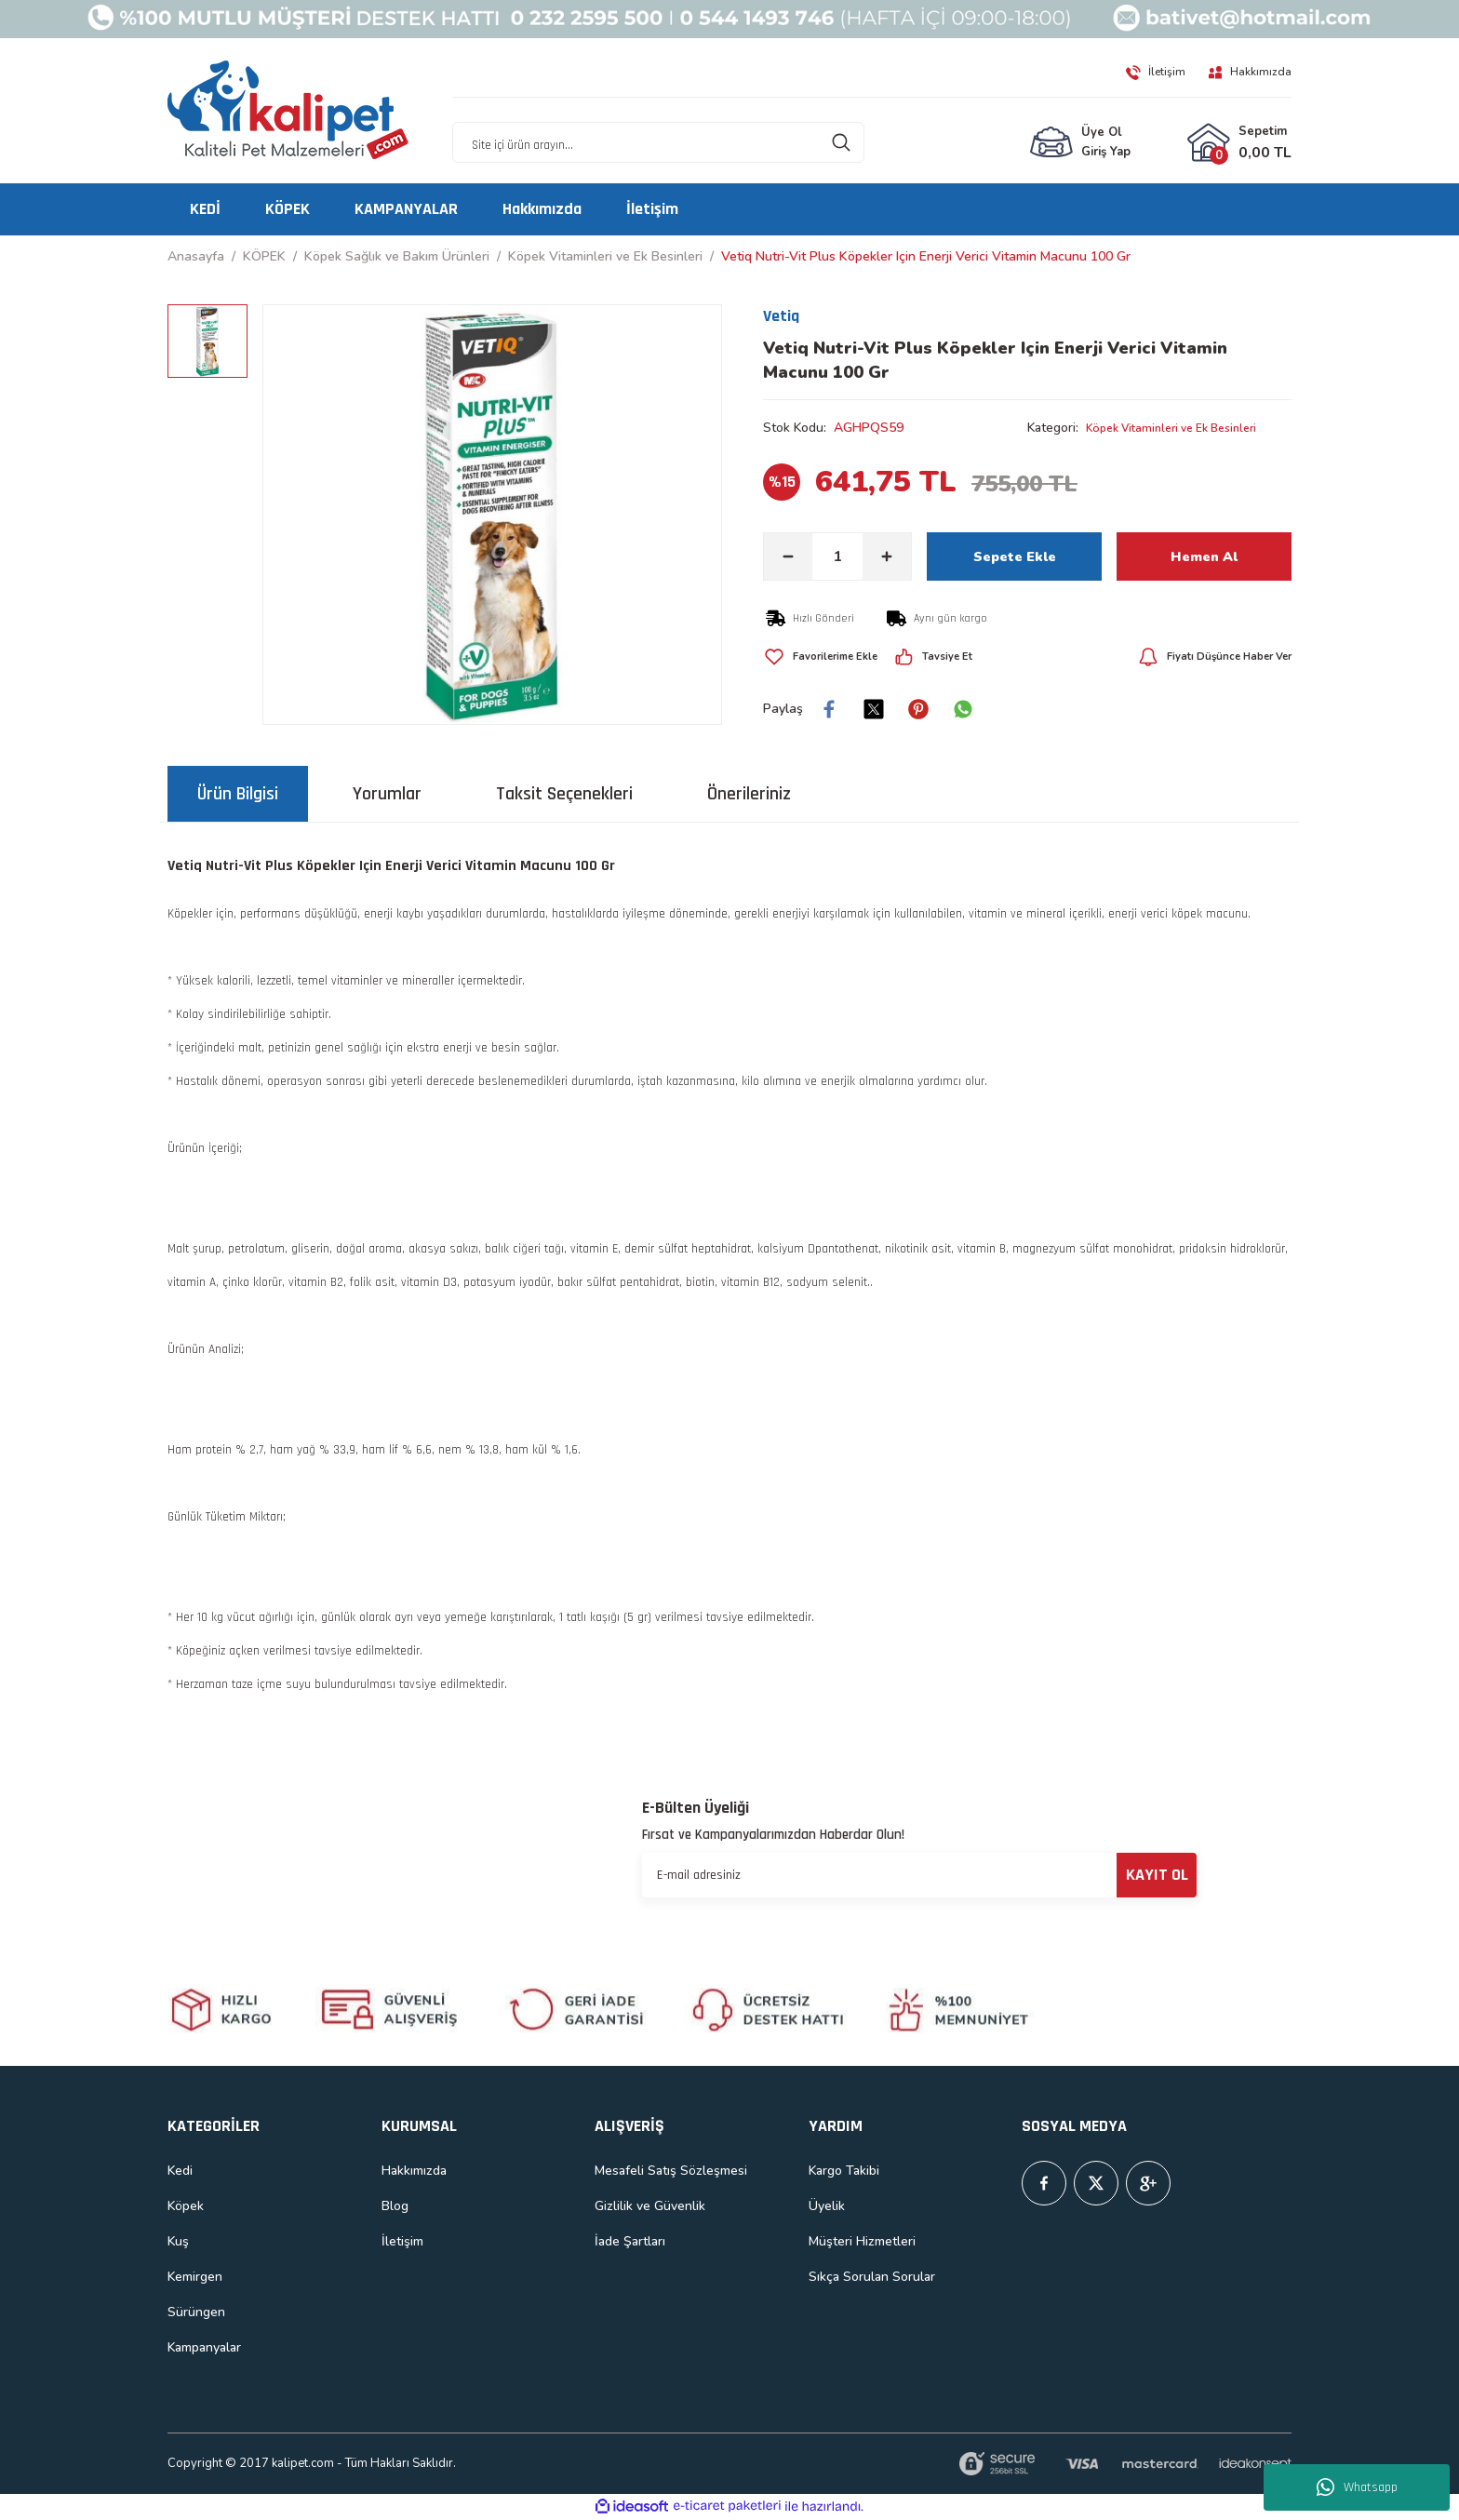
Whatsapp (1357, 2487)
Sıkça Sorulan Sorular (872, 2276)
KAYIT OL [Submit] (1157, 1874)
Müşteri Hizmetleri (862, 2241)
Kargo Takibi (844, 2170)
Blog (394, 2206)
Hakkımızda (414, 2170)
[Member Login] (1080, 143)
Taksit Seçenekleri (564, 794)
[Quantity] (837, 556)
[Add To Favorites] (828, 657)
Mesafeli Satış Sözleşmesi (671, 2170)
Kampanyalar (204, 2347)
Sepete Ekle (1014, 556)
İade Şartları (630, 2241)
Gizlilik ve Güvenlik (650, 2206)
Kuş (178, 2241)
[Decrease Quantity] (788, 556)
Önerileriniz (749, 794)
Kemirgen (194, 2276)
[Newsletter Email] (919, 1875)
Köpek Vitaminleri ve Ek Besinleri (1183, 427)
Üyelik (827, 2206)
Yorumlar (387, 794)
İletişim (402, 2241)
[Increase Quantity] (887, 556)
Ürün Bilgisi (237, 794)
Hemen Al (1204, 556)
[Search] (658, 143)
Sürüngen (196, 2312)
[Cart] (1239, 143)
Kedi (180, 2170)
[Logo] (288, 110)
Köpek (185, 2206)
